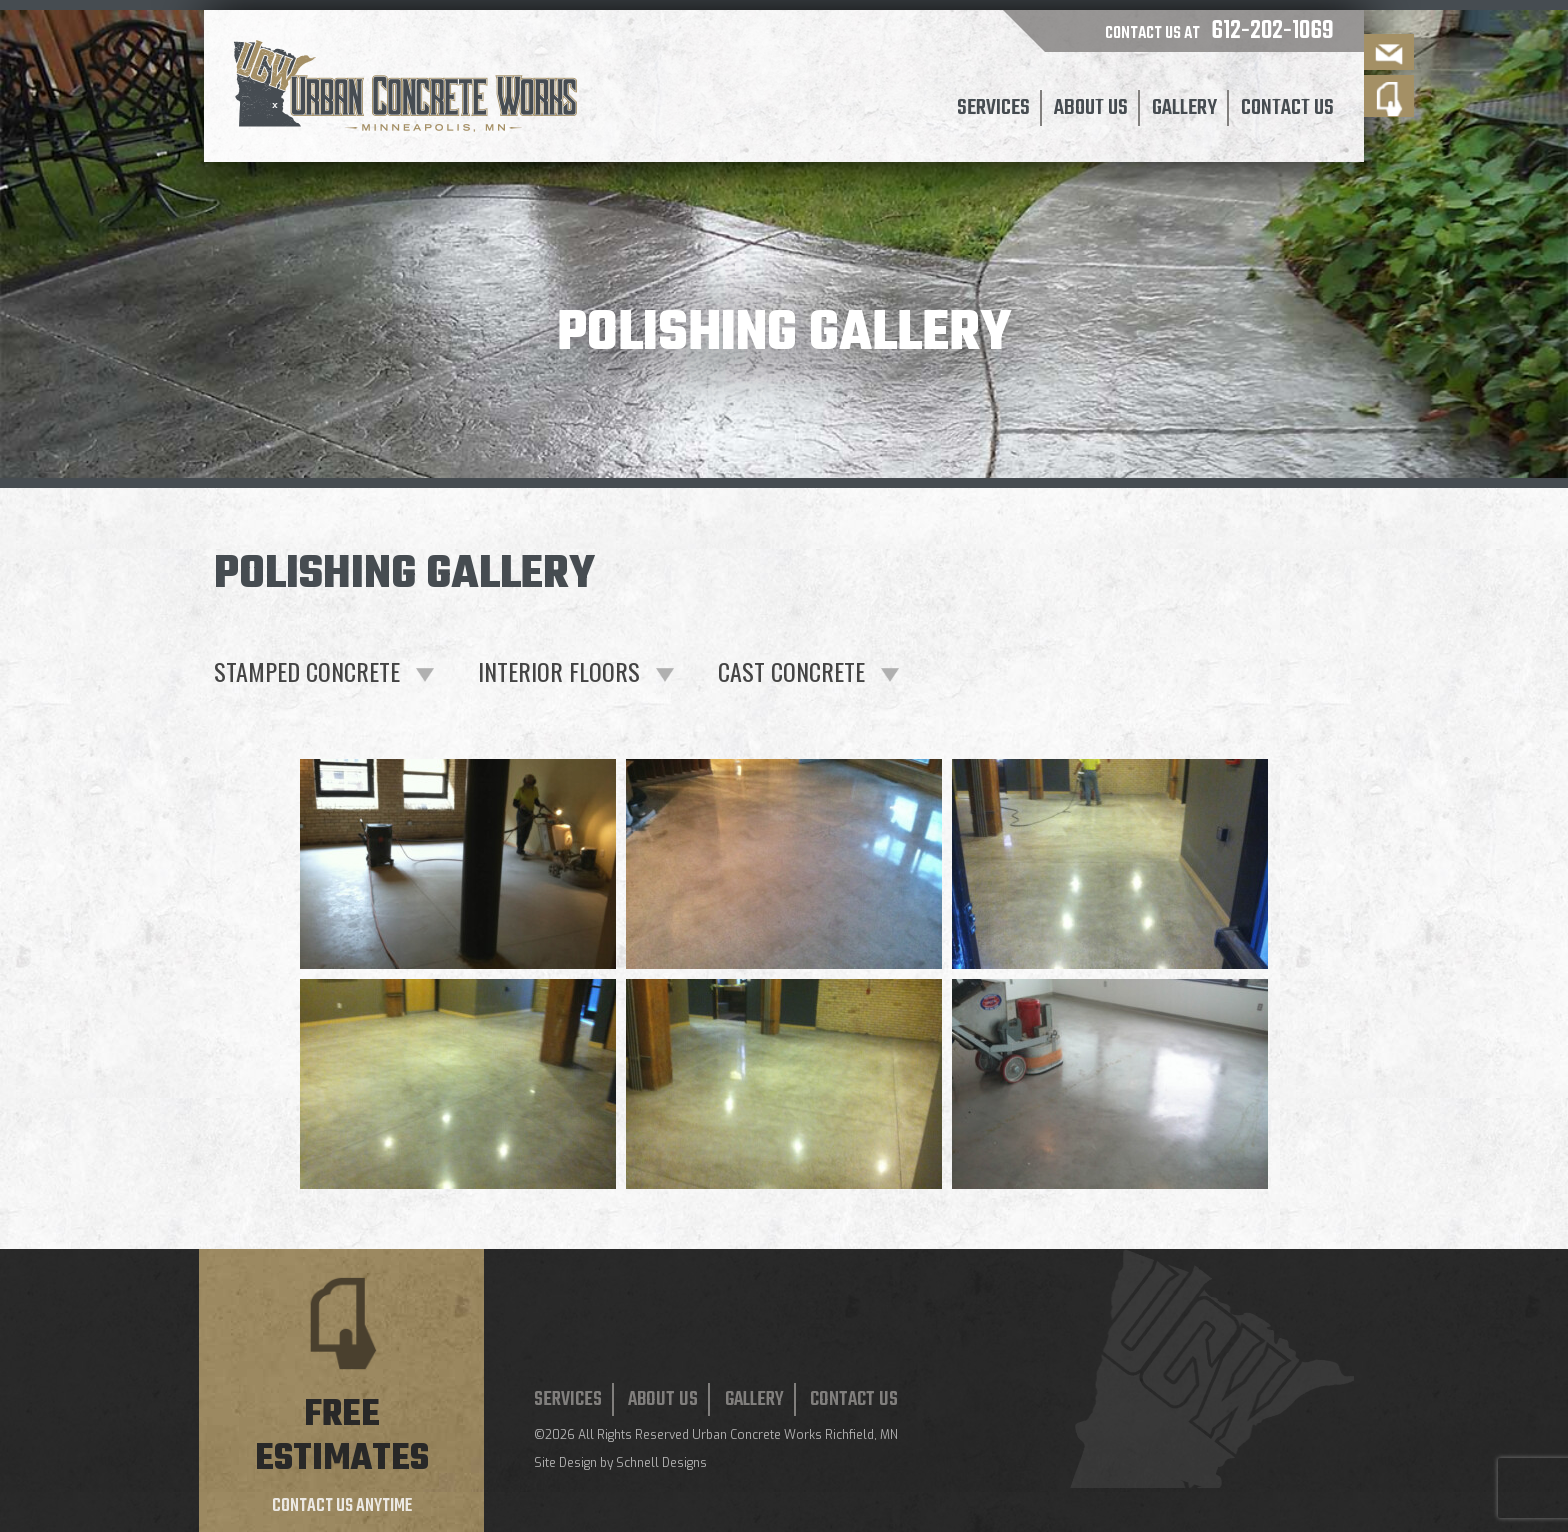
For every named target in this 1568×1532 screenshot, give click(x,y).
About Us (1091, 108)
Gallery (1184, 108)
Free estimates (342, 1437)
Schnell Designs (661, 1463)
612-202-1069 (1272, 31)
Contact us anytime (342, 1506)
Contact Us (1287, 108)
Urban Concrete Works (757, 1435)
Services (993, 108)
